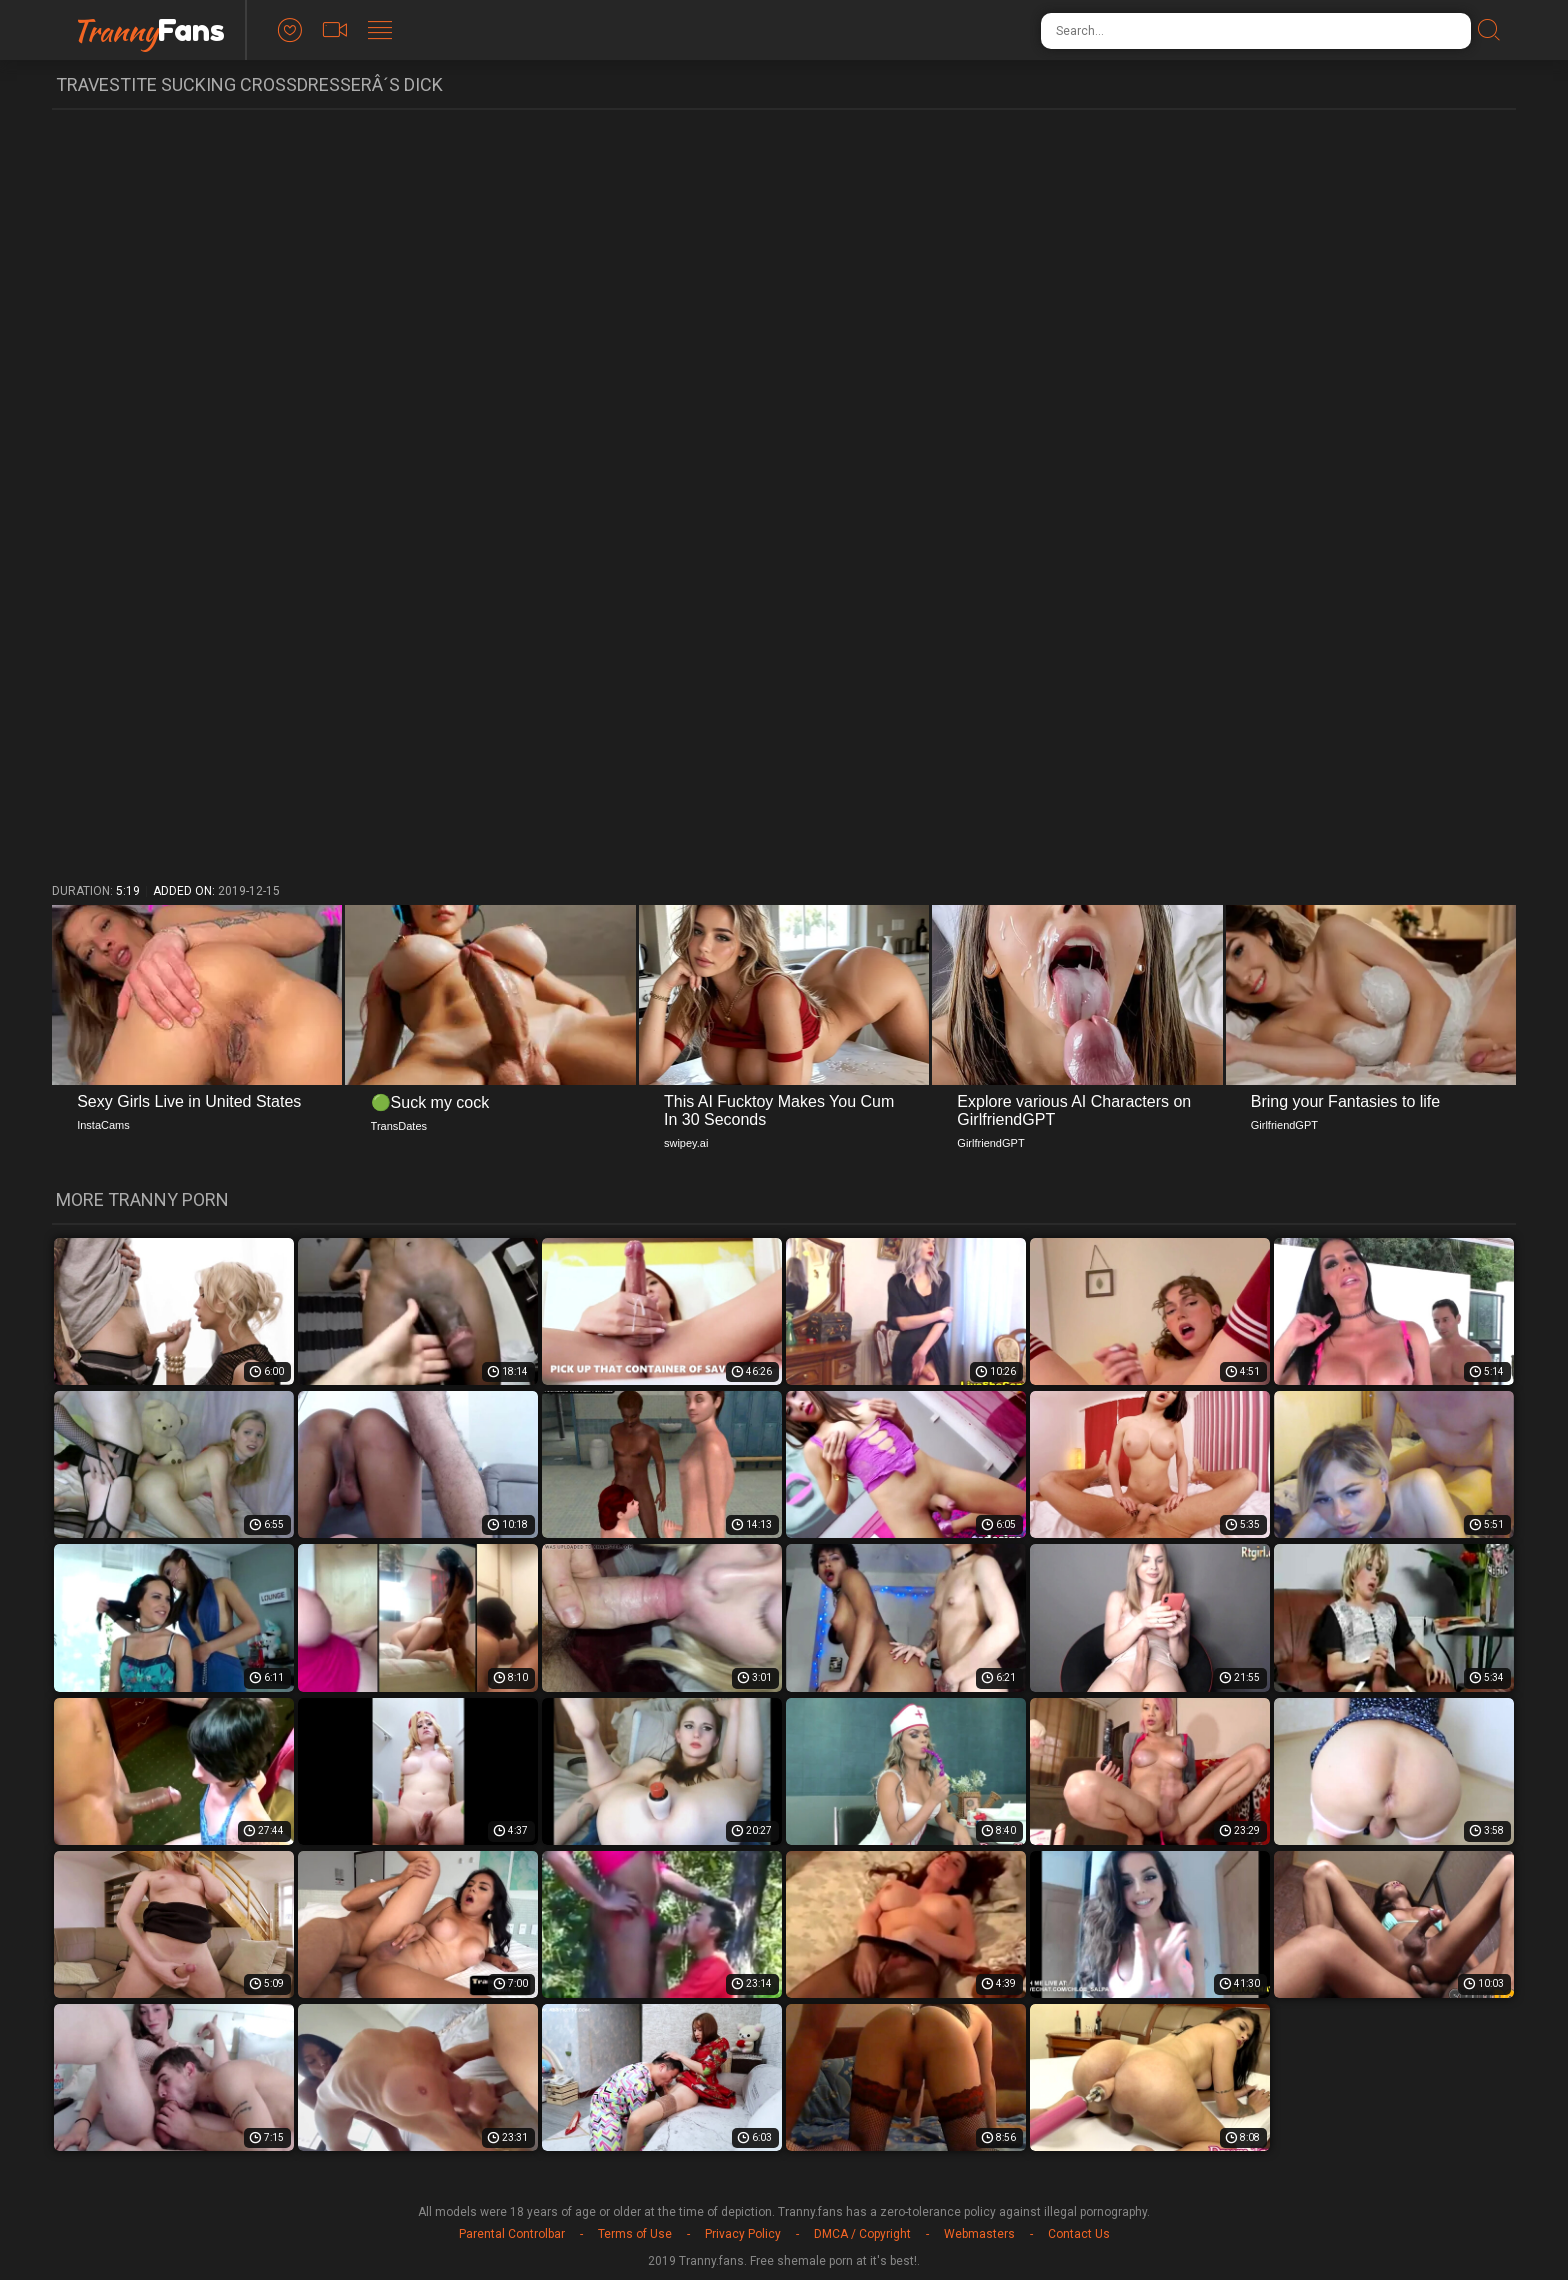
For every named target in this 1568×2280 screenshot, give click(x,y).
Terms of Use (635, 2234)
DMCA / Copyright (862, 2234)
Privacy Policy (743, 2234)
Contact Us (1079, 2234)
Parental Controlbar (512, 2234)
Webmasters (979, 2234)
